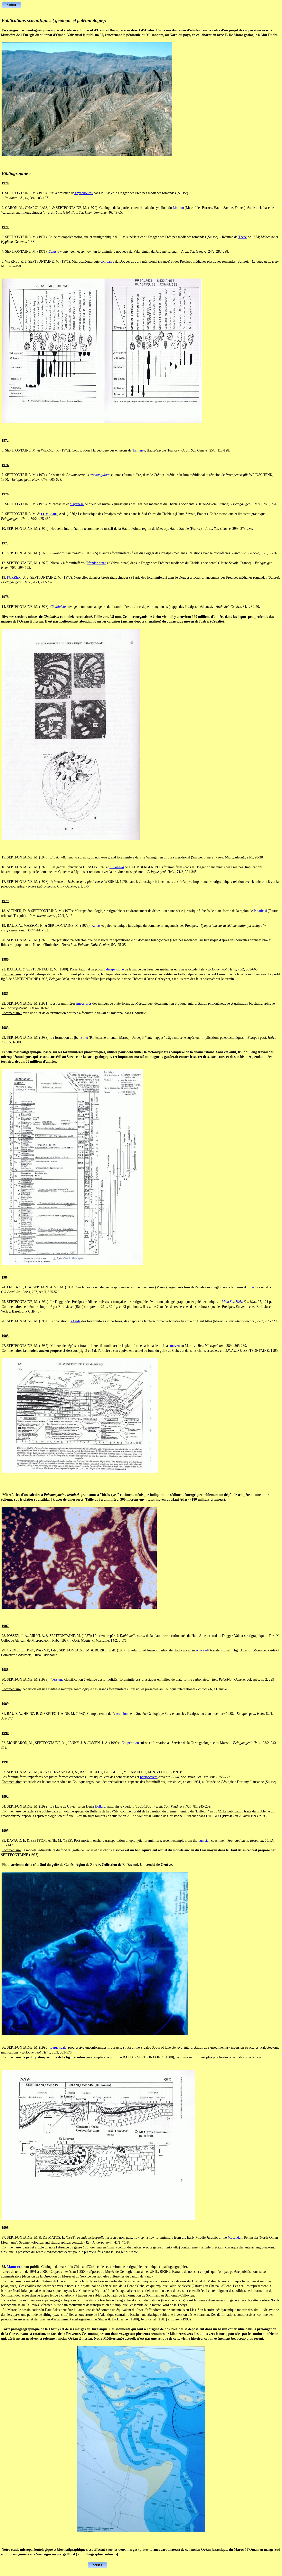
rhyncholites (84, 193)
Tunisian (204, 1840)
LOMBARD (49, 514)
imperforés (83, 1003)
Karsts (95, 926)
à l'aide (75, 1321)
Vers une (57, 1679)
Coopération (130, 1743)
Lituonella (116, 867)
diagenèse (77, 504)
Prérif (253, 1287)
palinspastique (114, 969)
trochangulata (99, 475)
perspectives (148, 1777)
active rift (202, 1650)
